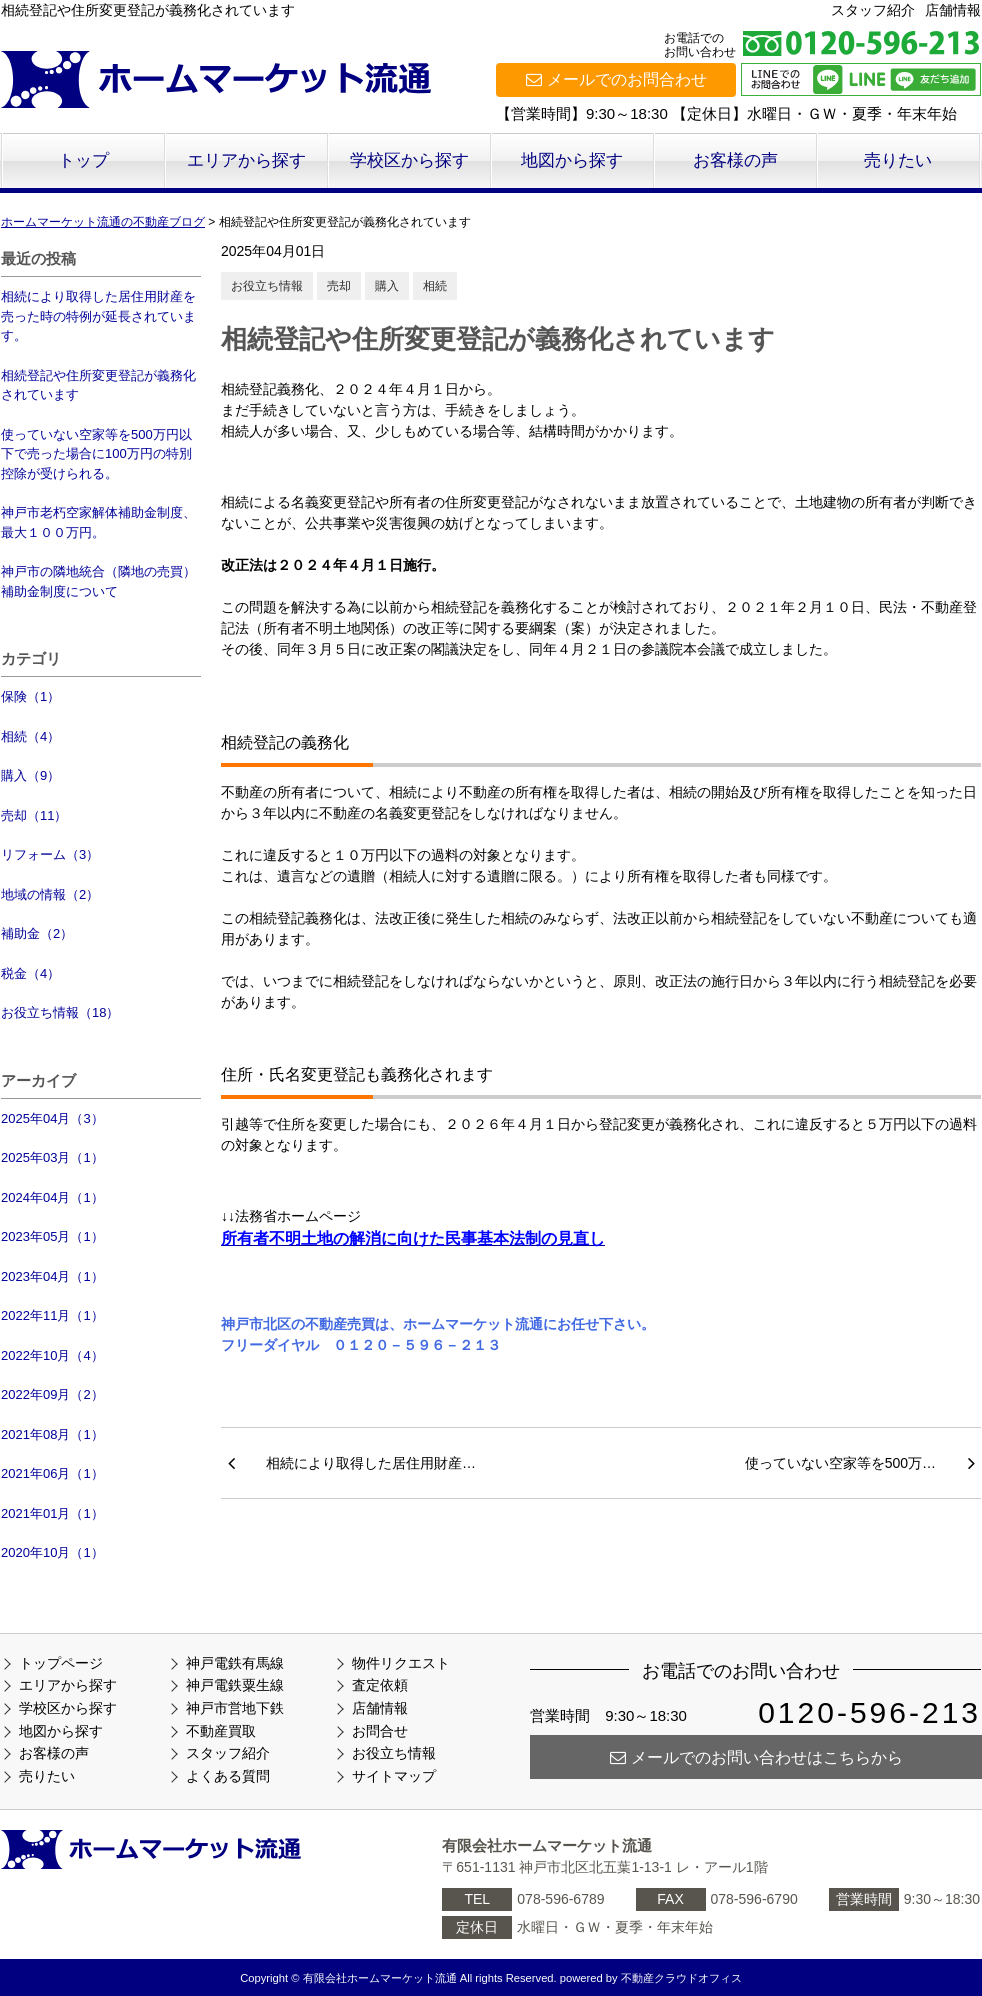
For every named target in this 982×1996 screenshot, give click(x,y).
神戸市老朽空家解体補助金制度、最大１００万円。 (98, 522)
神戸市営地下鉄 (235, 1708)
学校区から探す (409, 160)
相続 (435, 286)
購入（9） (30, 775)
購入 (387, 286)
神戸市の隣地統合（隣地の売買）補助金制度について (98, 581)
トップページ (61, 1663)
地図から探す (572, 160)
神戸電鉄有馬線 (235, 1663)
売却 (339, 286)
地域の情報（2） (50, 894)
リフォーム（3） (50, 854)
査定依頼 (380, 1685)
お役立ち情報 (267, 286)
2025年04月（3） (52, 1118)
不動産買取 (221, 1731)
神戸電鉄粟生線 (235, 1685)
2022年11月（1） (52, 1315)
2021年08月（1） (52, 1434)
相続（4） (30, 736)
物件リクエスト (401, 1663)
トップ (83, 160)
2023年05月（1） (52, 1236)
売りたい (898, 160)
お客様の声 (735, 160)
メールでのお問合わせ (616, 79)
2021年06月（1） (52, 1473)
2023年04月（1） (52, 1276)
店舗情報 (953, 10)
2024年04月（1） (52, 1197)
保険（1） (30, 696)
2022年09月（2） (52, 1394)
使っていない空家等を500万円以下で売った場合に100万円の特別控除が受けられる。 (96, 454)
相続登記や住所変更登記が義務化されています (98, 385)
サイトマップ (394, 1776)
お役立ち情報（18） (60, 1012)
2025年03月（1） (52, 1157)
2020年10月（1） (52, 1552)
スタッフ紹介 (873, 10)
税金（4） (30, 973)
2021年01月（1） (52, 1513)
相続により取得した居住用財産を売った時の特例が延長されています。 (98, 316)
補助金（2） (37, 933)
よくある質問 (228, 1776)
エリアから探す (246, 160)
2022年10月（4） (52, 1355)
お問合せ (380, 1731)
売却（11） (34, 815)
